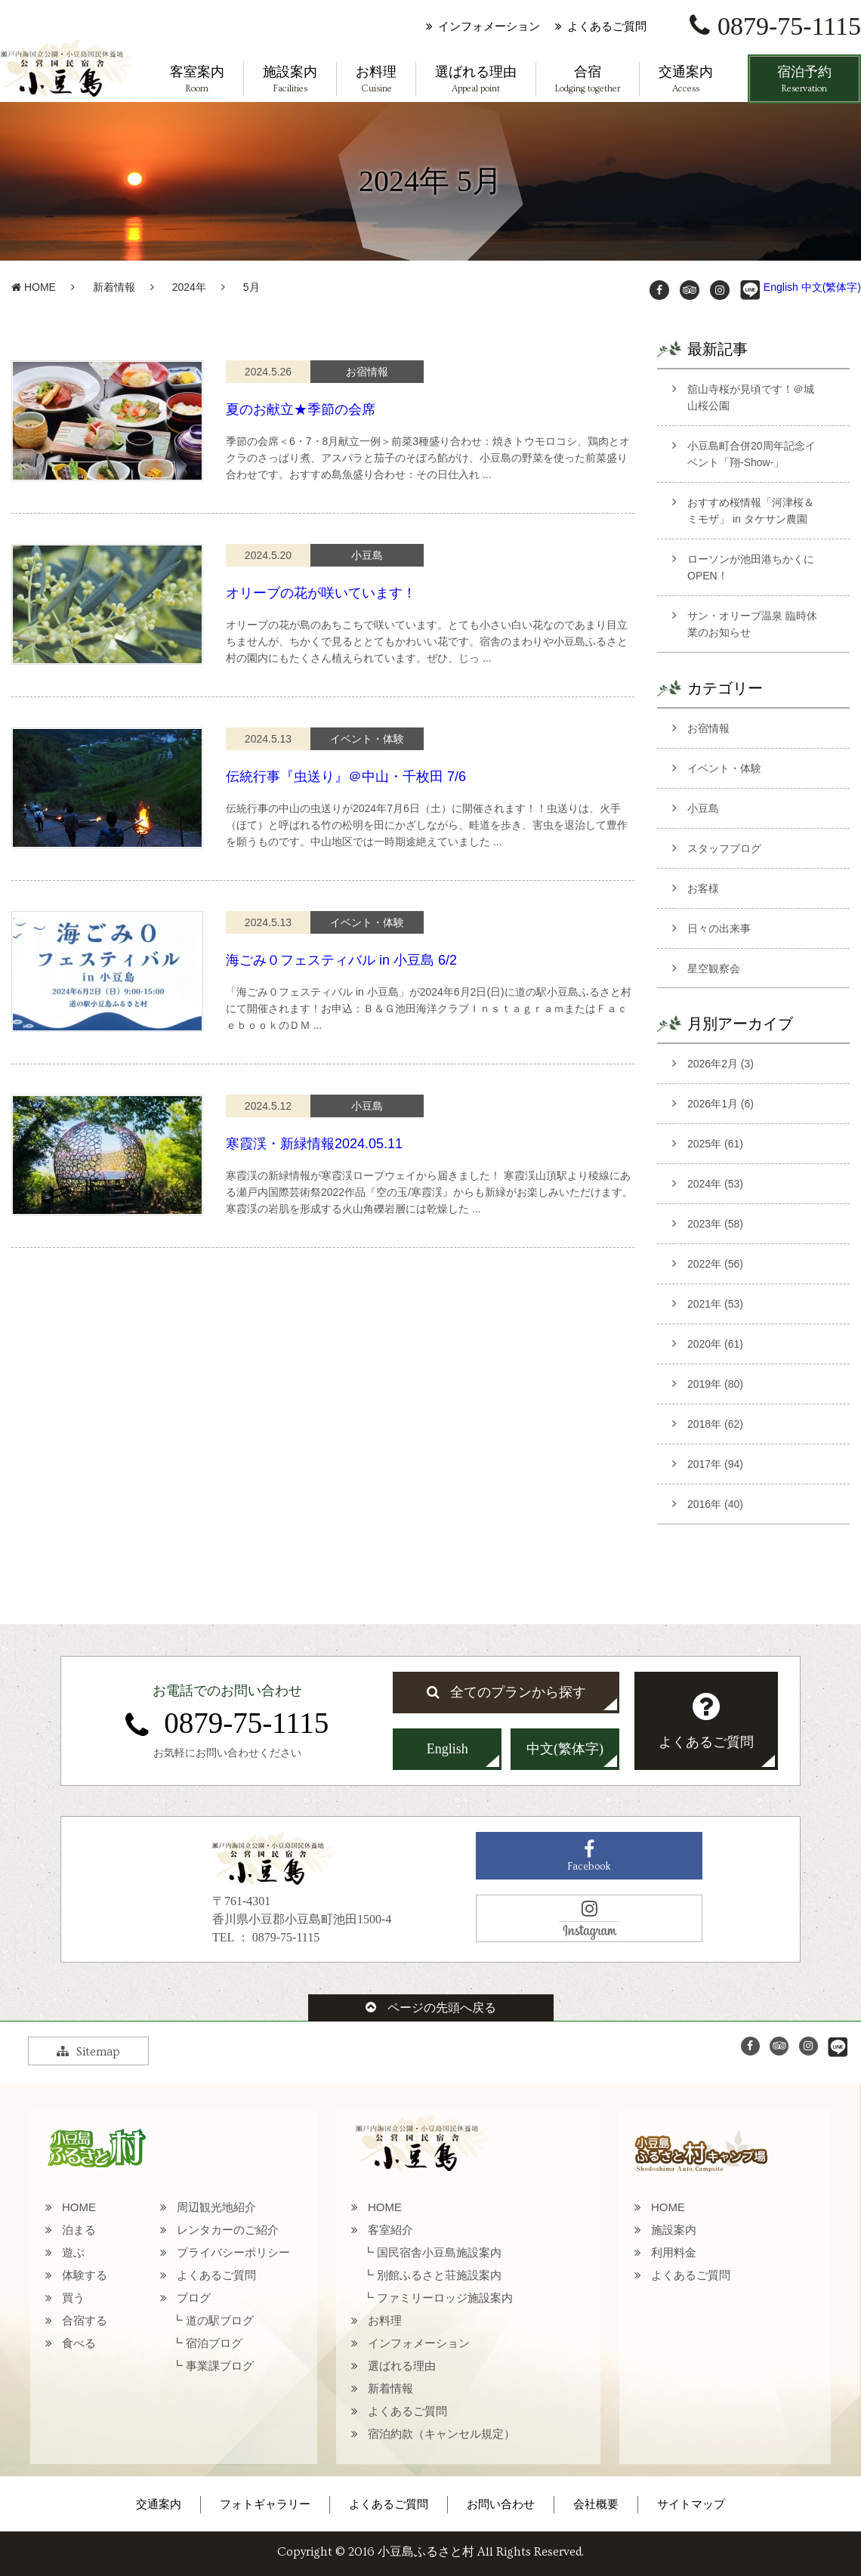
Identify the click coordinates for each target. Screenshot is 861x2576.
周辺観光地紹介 (216, 2207)
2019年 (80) (715, 1384)
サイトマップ (691, 2504)
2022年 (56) (715, 1264)
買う (73, 2297)
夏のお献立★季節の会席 (300, 409)
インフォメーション (489, 26)
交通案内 (686, 80)
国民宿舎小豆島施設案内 (439, 2252)
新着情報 (114, 287)
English (781, 287)
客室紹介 (390, 2229)
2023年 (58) (715, 1224)
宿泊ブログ (214, 2343)
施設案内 (290, 80)
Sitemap (88, 2052)
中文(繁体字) (831, 287)
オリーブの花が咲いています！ (321, 593)
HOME (33, 287)
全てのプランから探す (506, 1692)
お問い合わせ (501, 2504)
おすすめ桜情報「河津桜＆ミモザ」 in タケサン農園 (750, 510)
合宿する (84, 2320)
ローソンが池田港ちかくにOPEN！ (750, 567)
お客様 (703, 888)
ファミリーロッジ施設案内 (445, 2297)
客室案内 (197, 80)
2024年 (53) (715, 1184)
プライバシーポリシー (233, 2252)
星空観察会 (713, 968)
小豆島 (703, 808)
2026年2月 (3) (720, 1064)
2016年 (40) (715, 1504)
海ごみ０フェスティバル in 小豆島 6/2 (341, 960)
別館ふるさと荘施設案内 (439, 2275)
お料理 (376, 80)
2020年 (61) (715, 1344)
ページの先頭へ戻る (431, 2007)
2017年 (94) (715, 1464)
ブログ (194, 2297)
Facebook (589, 1856)
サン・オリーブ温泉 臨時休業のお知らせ (752, 624)
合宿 (587, 80)
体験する (84, 2275)
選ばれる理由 (476, 80)
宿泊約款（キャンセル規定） (441, 2433)
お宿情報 (708, 728)
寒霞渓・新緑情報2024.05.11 (314, 1143)
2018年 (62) (715, 1424)
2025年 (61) (715, 1144)
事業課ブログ (220, 2365)
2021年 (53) (715, 1304)
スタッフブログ (724, 848)
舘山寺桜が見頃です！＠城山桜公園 (750, 397)
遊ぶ (73, 2252)
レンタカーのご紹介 (228, 2229)
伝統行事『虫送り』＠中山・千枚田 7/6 (346, 776)
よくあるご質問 (607, 26)
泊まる (79, 2229)
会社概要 (596, 2504)
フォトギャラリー (265, 2504)
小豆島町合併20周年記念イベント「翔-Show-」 (751, 454)
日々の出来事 (719, 928)
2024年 (189, 287)
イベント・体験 (724, 768)
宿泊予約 (804, 80)
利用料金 (673, 2252)
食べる (79, 2343)
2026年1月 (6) (720, 1104)
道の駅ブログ (220, 2320)
